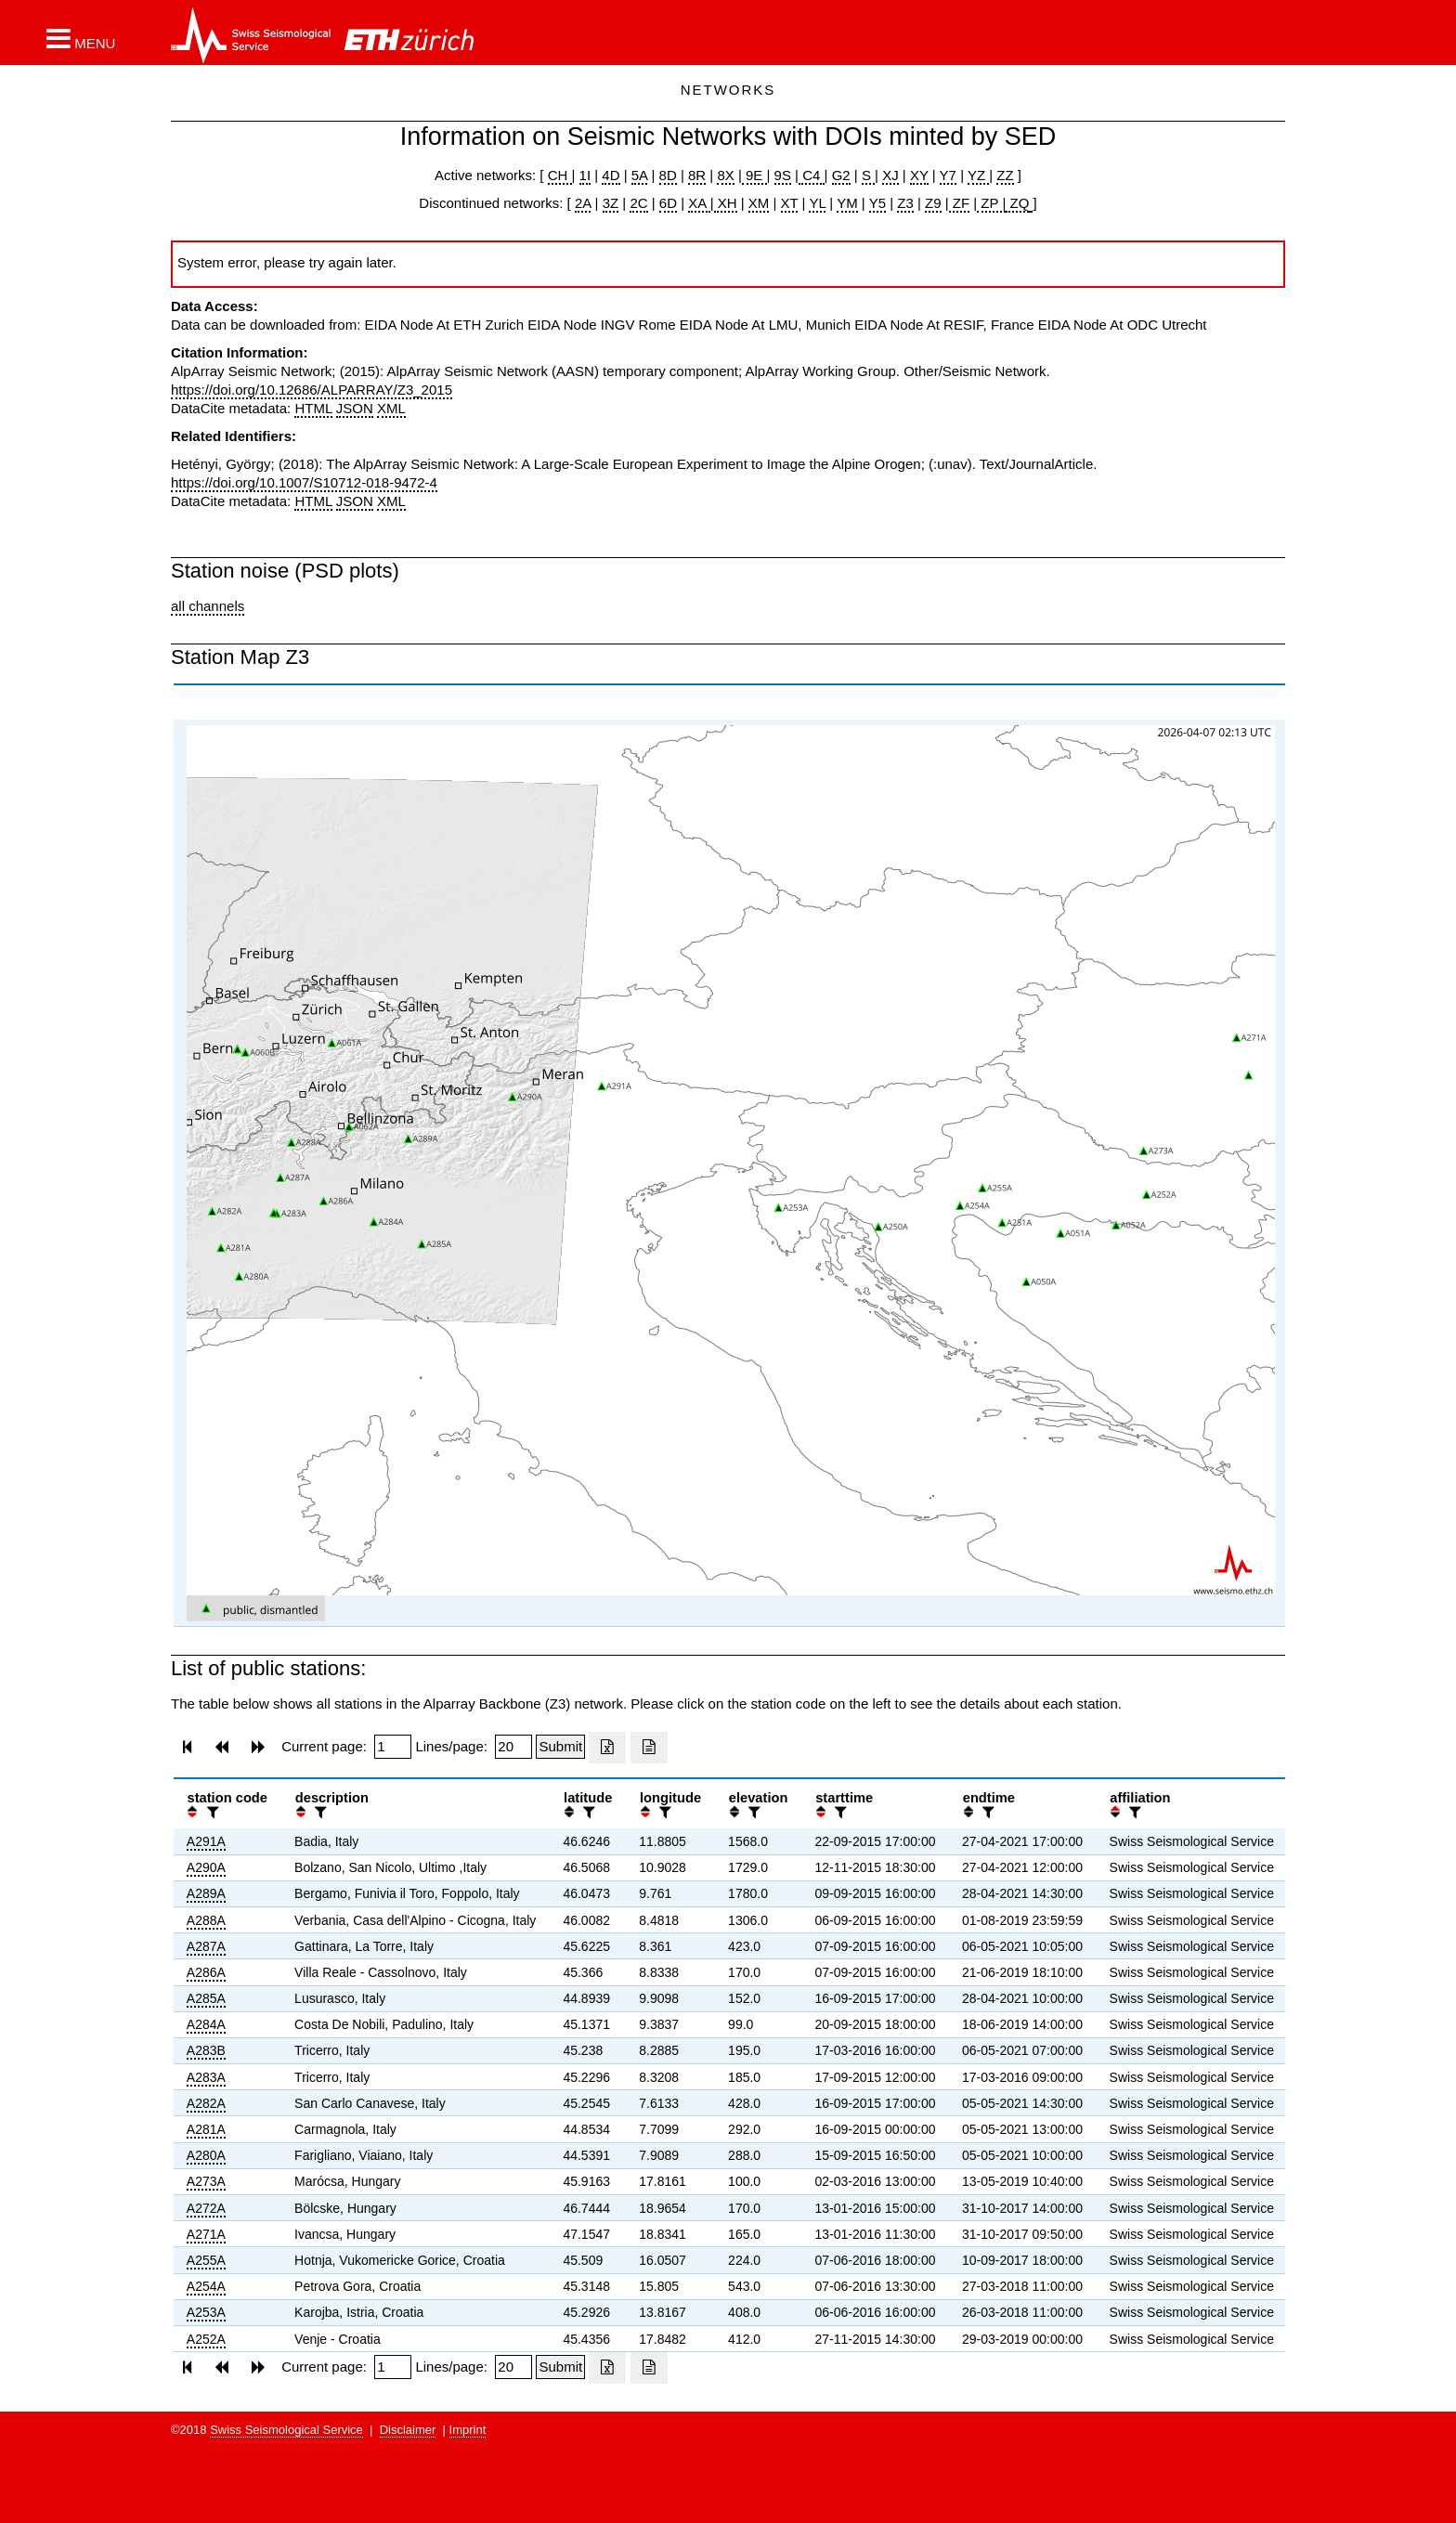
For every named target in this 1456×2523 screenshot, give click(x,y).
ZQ (1017, 203)
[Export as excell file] (607, 1747)
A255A (206, 2260)
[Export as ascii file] (649, 1747)
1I (585, 175)
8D (668, 175)
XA (698, 203)
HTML (313, 408)
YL (817, 203)
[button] (80, 38)
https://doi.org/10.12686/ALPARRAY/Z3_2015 (311, 389)
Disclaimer (408, 2430)
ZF (959, 203)
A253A (206, 2312)
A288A (206, 1920)
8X (725, 175)
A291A (206, 1841)
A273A (206, 2181)
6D (668, 203)
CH (560, 175)
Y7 (948, 175)
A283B (206, 2050)
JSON (354, 408)
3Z (611, 203)
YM (847, 203)
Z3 (905, 203)
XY (919, 175)
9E (754, 175)
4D (610, 175)
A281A (206, 2129)
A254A (206, 2286)
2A (583, 203)
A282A (206, 2103)
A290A (206, 1867)
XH (725, 203)
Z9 (933, 203)
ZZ (1004, 175)
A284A (206, 2024)
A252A (206, 2339)
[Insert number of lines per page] (513, 1747)
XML (391, 408)
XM (759, 203)
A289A (206, 1893)
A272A (206, 2208)
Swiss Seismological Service (286, 2430)
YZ (978, 175)
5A (639, 175)
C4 (812, 175)
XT (790, 203)
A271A (206, 2234)
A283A (206, 2077)
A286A (206, 1972)
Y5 (877, 203)
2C (638, 203)
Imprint (468, 2430)
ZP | (991, 203)
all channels (207, 606)
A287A (206, 1946)
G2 (841, 175)
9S (782, 175)
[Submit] (560, 1747)
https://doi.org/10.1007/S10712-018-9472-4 (304, 482)
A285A (206, 1998)
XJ (890, 175)
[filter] (210, 1812)
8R (697, 175)
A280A (206, 2155)
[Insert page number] (392, 1747)
